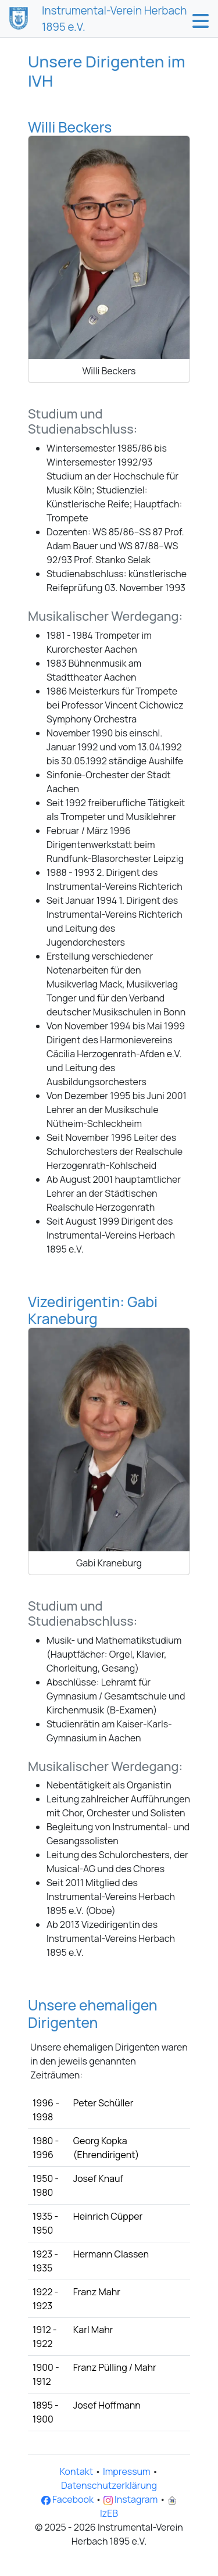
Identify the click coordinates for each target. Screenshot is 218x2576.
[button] (200, 21)
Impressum (127, 2471)
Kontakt (76, 2471)
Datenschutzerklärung (109, 2485)
